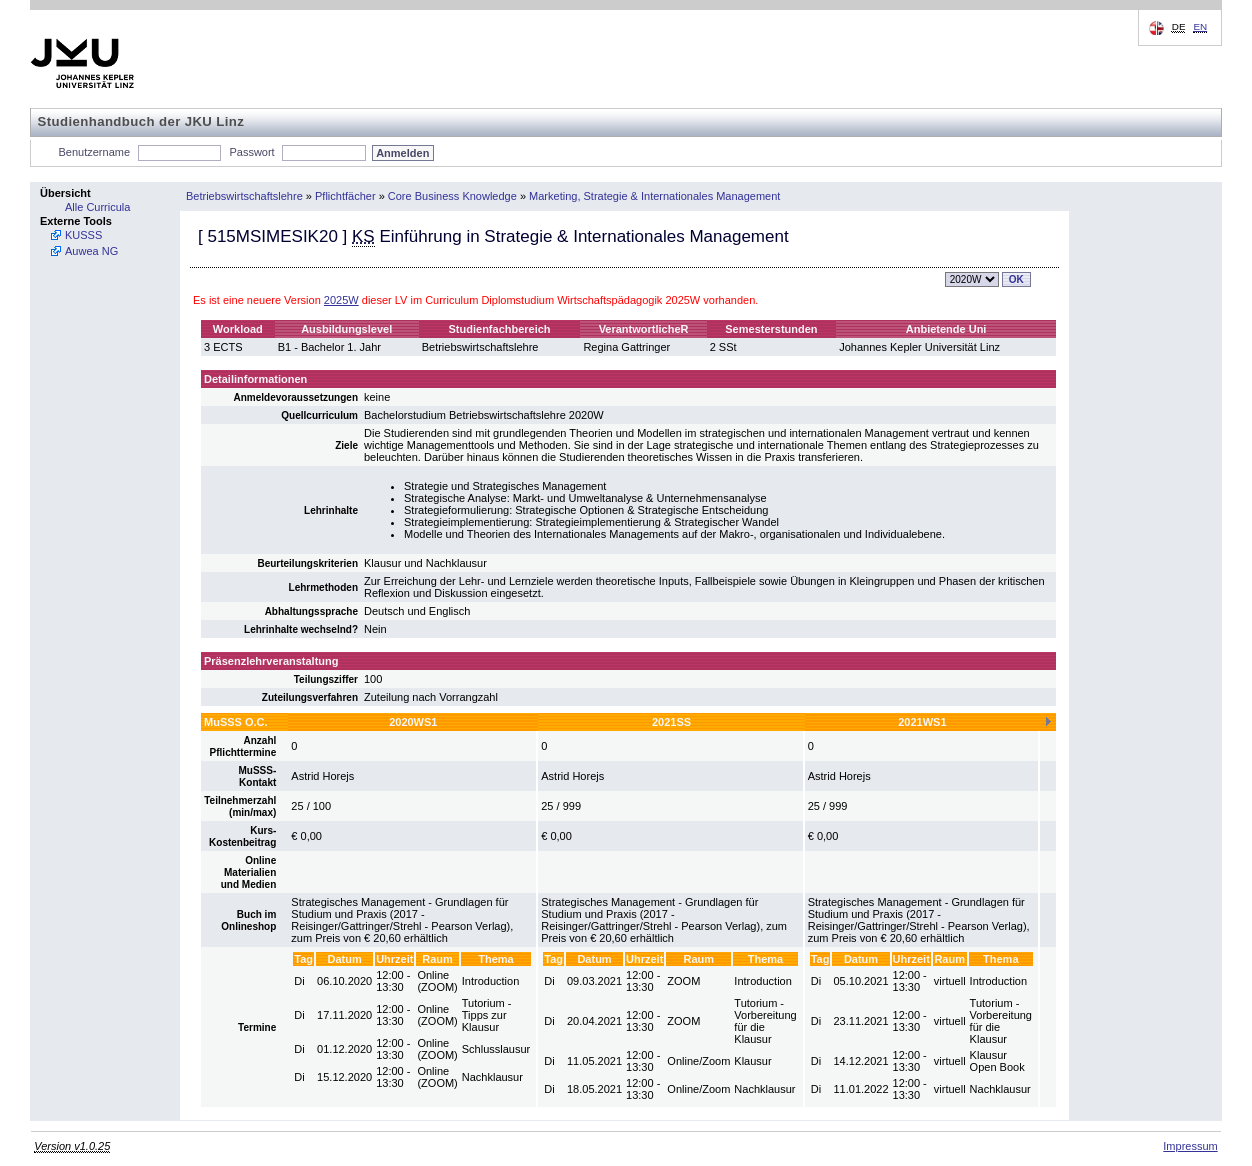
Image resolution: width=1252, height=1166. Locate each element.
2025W (341, 300)
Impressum (1190, 1146)
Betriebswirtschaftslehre (244, 196)
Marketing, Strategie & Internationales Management (654, 196)
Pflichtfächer (345, 196)
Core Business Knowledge (452, 196)
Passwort (251, 152)
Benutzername (95, 152)
